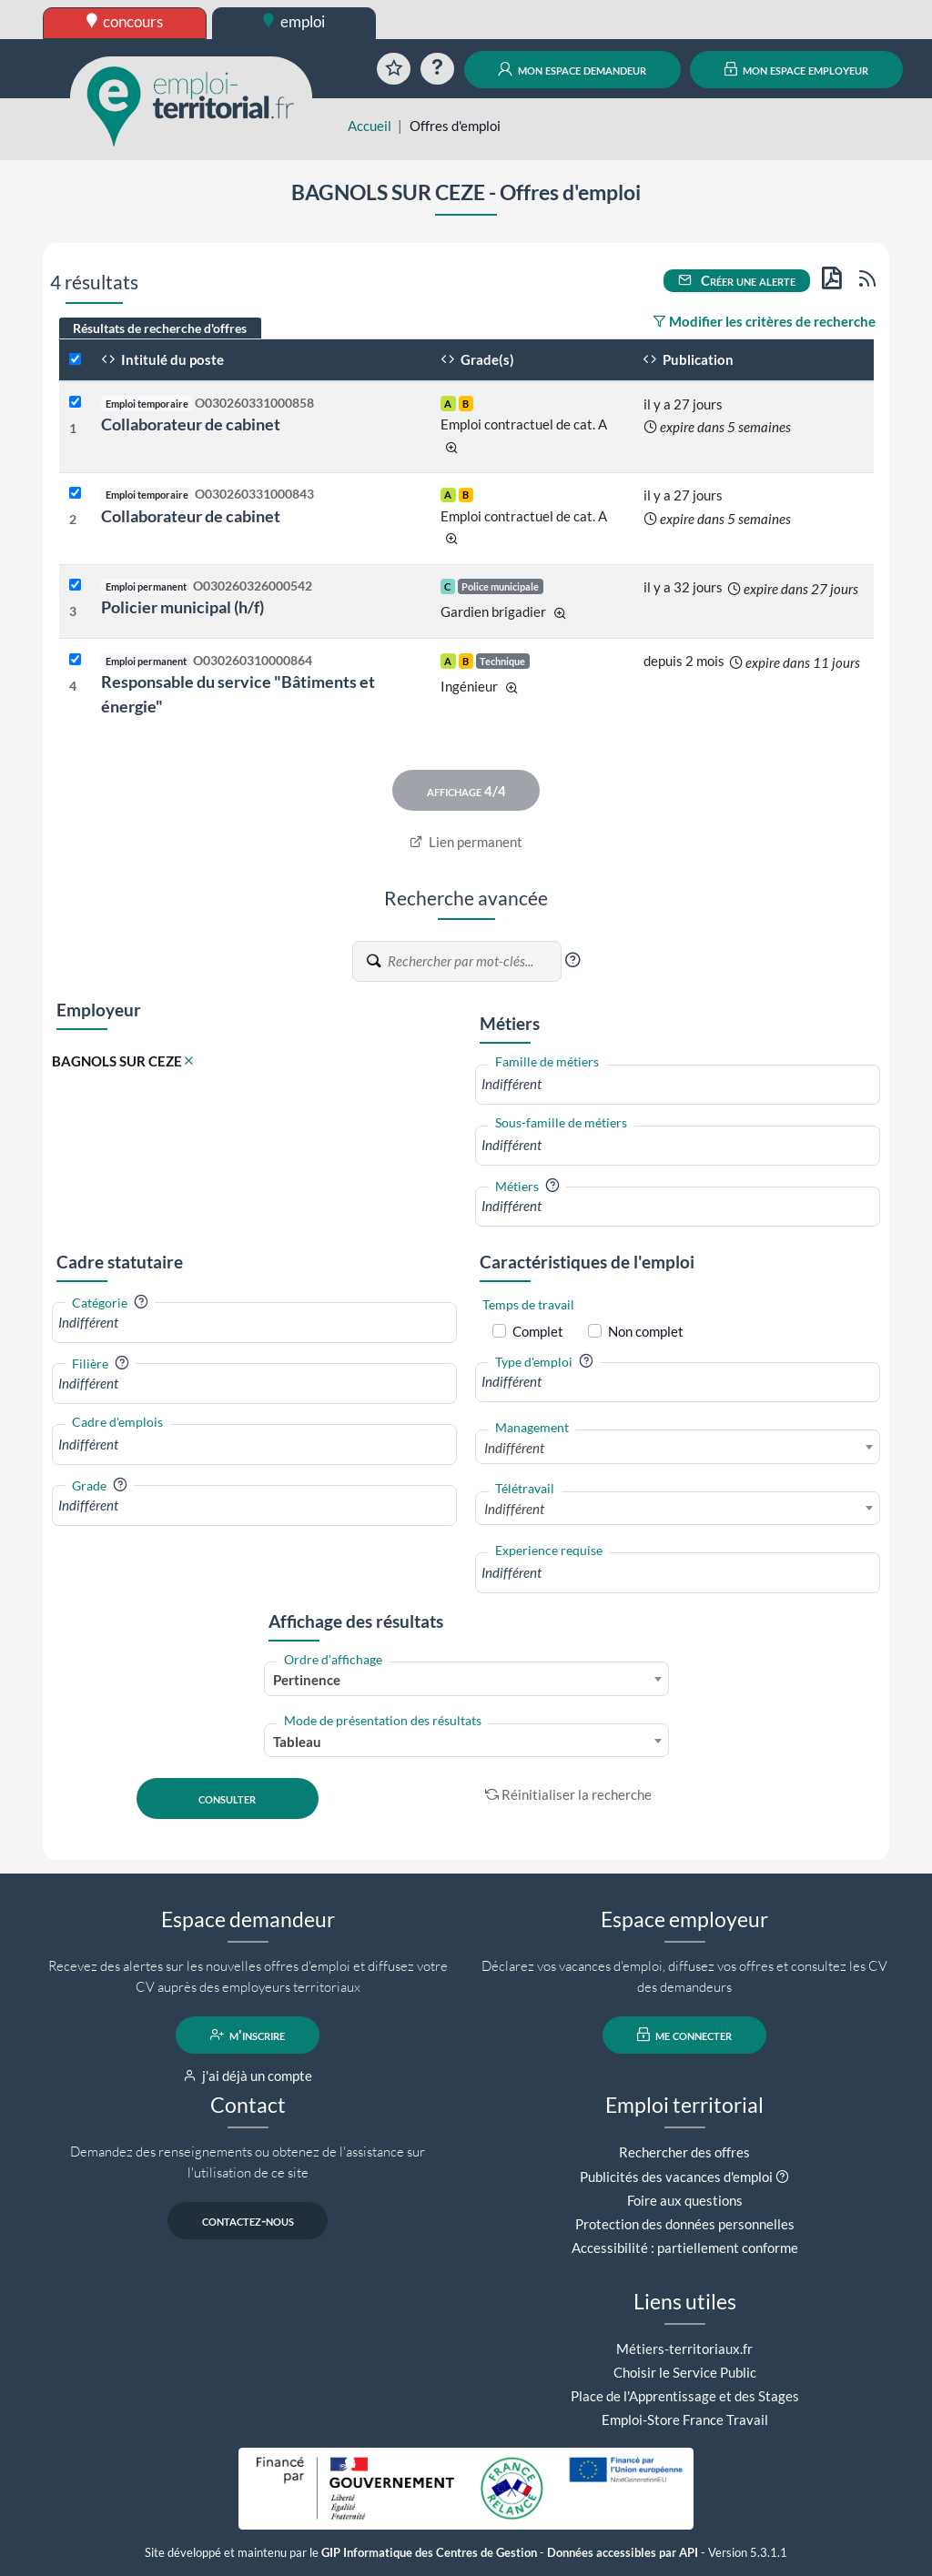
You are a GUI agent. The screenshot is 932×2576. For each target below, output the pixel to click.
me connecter (685, 2034)
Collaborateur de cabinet (190, 424)
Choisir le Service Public (684, 2372)
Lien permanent (466, 841)
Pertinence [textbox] (306, 1680)
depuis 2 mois (683, 660)
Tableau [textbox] (297, 1741)
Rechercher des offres (684, 2152)
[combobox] (677, 1084)
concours (125, 21)
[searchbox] (677, 1084)
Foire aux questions (685, 2200)
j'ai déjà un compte (248, 2075)
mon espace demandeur (572, 69)
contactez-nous (248, 2220)
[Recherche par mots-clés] (473, 961)
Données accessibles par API (622, 2553)
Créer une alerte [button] (737, 280)
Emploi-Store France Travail (685, 2419)
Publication (688, 359)
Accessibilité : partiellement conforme (685, 2247)
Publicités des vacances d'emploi (676, 2176)
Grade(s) (477, 359)
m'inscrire (248, 2034)
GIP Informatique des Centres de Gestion (429, 2553)
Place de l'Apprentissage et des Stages (685, 2396)
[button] (572, 960)
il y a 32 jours (683, 587)
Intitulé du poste (162, 359)
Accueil (369, 125)
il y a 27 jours (683, 404)
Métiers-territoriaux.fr (684, 2348)
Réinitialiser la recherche (569, 1794)
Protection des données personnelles (685, 2224)
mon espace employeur (796, 69)
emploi (294, 21)
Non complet (646, 1331)
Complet (537, 1331)
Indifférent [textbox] (514, 1448)
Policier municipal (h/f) (182, 607)
